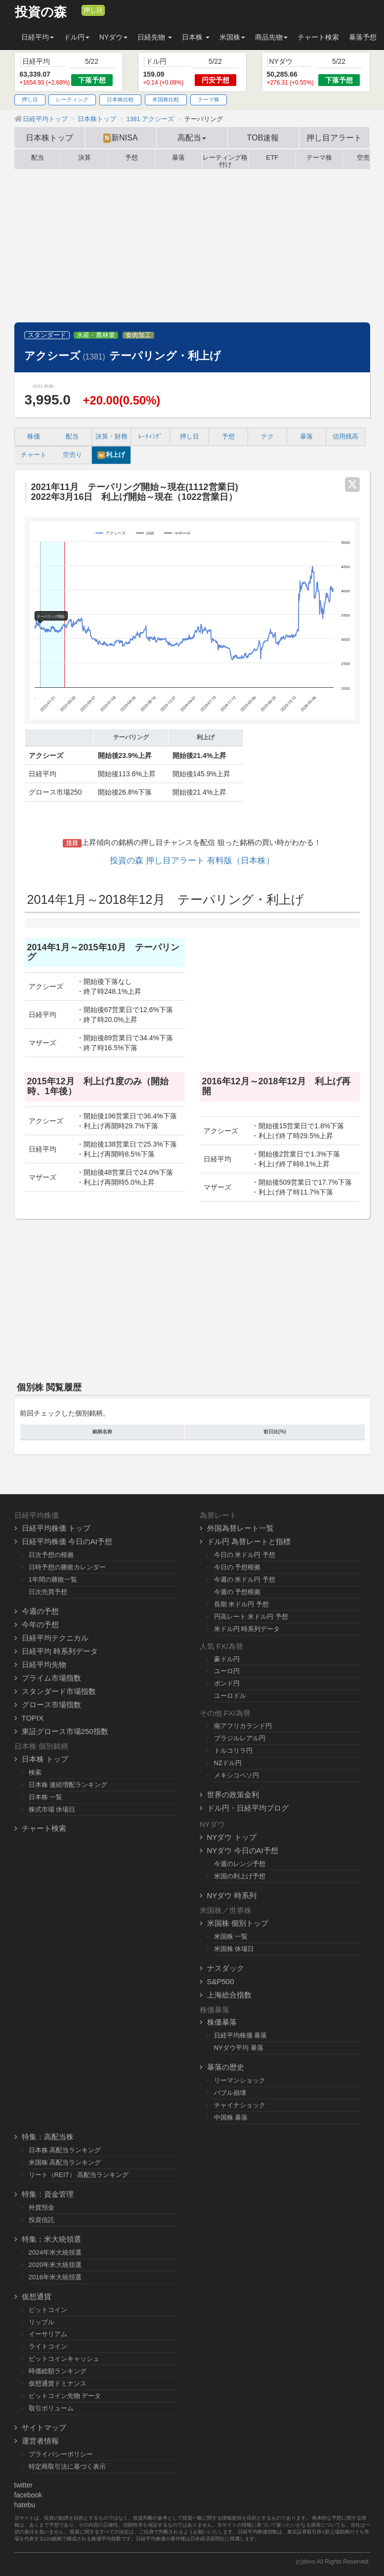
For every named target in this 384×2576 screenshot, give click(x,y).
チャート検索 (318, 37)
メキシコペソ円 (236, 1775)
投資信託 (41, 2219)
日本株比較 (120, 99)
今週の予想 (40, 1611)
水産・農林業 (96, 335)
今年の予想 (40, 1624)
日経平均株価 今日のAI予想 (67, 1541)
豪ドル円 (227, 1659)
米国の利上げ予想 (239, 1876)
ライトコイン (48, 2346)
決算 (84, 157)
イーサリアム (48, 2334)
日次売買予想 (48, 1592)
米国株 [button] (232, 37)
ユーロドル (230, 1695)
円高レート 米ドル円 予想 (251, 1616)
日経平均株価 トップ (56, 1528)
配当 (37, 157)
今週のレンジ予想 (239, 1863)
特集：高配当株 (48, 2136)
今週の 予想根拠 (237, 1592)
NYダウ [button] (113, 37)
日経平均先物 (44, 1664)
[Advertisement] (192, 248)
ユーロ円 (227, 1671)
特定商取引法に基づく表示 (67, 2466)
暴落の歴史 (225, 2067)
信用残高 (345, 436)
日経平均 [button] (37, 37)
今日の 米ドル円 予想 (244, 1554)
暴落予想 (363, 37)
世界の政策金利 (233, 1794)
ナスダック (225, 1968)
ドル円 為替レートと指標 (249, 1541)
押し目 (93, 10)
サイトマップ (44, 2427)
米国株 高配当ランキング (65, 2162)
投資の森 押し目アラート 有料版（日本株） (192, 860)
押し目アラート (334, 137)
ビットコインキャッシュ (64, 2358)
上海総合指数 (229, 1995)
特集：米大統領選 (51, 2239)
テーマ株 (208, 99)
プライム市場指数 (51, 1678)
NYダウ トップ (231, 1837)
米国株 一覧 (231, 1936)
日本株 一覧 (46, 1797)
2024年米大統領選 (55, 2252)
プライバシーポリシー (61, 2454)
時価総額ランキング (57, 2371)
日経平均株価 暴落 (240, 2035)
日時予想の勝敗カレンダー (67, 1567)
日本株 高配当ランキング (65, 2150)
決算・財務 (111, 436)
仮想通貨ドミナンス (57, 2383)
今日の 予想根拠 (237, 1567)
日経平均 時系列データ (60, 1651)
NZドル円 (228, 1763)
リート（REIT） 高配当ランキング (79, 2174)
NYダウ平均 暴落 (238, 2047)
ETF (272, 157)
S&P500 (220, 1981)
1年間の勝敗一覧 (53, 1579)
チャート (33, 454)
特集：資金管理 (48, 2194)
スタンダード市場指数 (59, 1691)
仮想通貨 (36, 2296)
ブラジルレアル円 (239, 1738)
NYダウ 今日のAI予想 (242, 1850)
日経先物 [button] (154, 37)
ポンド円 (227, 1683)
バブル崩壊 (230, 2092)
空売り (72, 454)
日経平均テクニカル (55, 1638)
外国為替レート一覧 (240, 1528)
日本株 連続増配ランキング (68, 1784)
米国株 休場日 (234, 1949)
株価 (33, 436)
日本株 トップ (45, 1759)
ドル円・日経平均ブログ (248, 1808)
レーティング (72, 99)
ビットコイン (48, 2309)
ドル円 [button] (76, 37)
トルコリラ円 (233, 1750)
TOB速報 (263, 137)
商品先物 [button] (271, 37)
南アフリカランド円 (243, 1726)
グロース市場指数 (51, 1704)
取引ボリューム (51, 2408)
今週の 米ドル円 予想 (244, 1579)
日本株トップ (49, 137)
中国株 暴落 (231, 2117)
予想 (131, 157)
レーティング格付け (225, 159)
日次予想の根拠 (51, 1554)
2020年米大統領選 (55, 2264)
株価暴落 (222, 2022)
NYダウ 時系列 (231, 1895)
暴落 (178, 157)
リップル (41, 2322)
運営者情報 (40, 2441)
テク (267, 436)
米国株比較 (165, 99)
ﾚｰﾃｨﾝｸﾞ (150, 436)
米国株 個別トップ (237, 1923)
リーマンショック (239, 2080)
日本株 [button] (196, 37)
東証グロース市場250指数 (65, 1731)
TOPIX (33, 1718)
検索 (35, 1772)
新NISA (120, 138)
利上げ (111, 455)
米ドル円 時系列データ (247, 1629)
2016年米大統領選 (55, 2277)
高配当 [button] (191, 137)
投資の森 (41, 12)
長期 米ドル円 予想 (241, 1604)
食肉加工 (138, 335)
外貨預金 (41, 2207)
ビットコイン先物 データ (65, 2395)
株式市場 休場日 (52, 1809)
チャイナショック (239, 2105)
